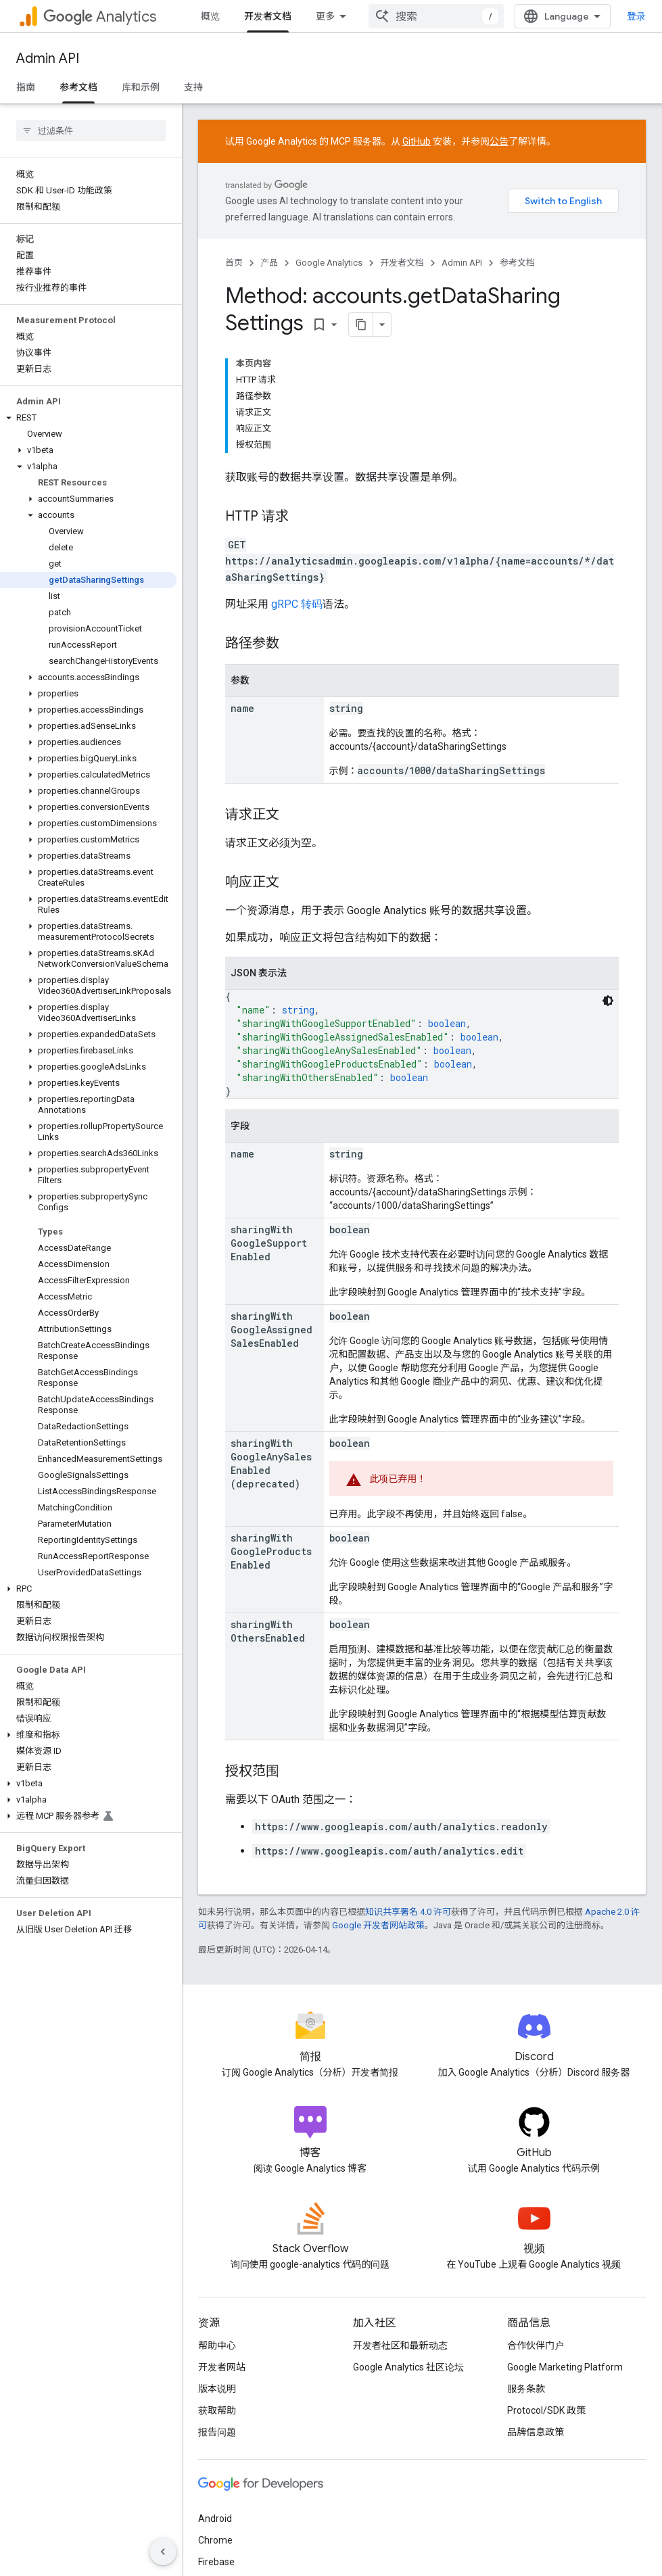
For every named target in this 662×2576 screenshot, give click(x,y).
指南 (25, 87)
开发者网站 (221, 2367)
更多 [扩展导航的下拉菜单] (325, 16)
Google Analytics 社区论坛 (408, 2367)
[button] (88, 418)
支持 (193, 87)
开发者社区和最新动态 (400, 2345)
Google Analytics (328, 263)
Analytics (99, 16)
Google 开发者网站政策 (378, 1925)
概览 (210, 16)
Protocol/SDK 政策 (546, 2410)
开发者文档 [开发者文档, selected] (267, 16)
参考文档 (517, 263)
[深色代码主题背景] (608, 1000)
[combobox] (436, 16)
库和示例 (141, 87)
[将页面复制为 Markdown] (361, 324)
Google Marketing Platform (565, 2367)
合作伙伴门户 (535, 2345)
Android (215, 2518)
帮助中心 (217, 2345)
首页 (234, 263)
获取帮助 (217, 2410)
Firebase (216, 2561)
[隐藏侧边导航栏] (162, 2551)
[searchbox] (91, 130)
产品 (269, 263)
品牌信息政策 (535, 2432)
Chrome (215, 2540)
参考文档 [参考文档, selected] (78, 87)
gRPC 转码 (297, 604)
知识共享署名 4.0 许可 (408, 1912)
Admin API (47, 58)
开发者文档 (402, 263)
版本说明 (217, 2388)
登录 (636, 16)
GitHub (416, 141)
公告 (499, 141)
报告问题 (217, 2432)
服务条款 (526, 2388)
